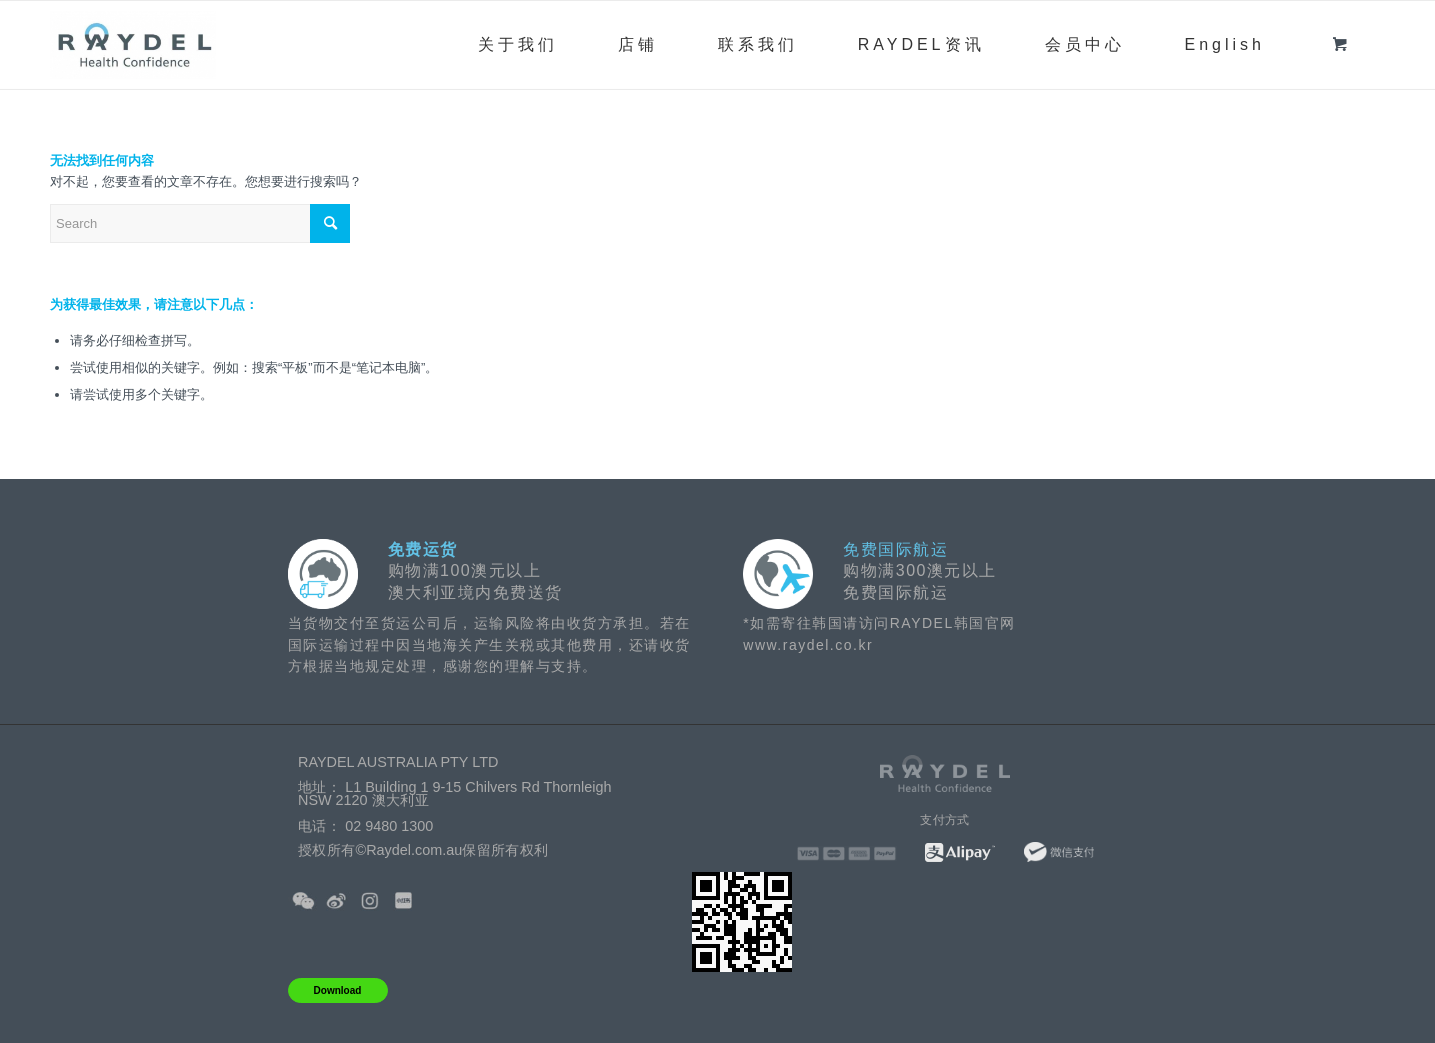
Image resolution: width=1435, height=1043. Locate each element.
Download (338, 990)
